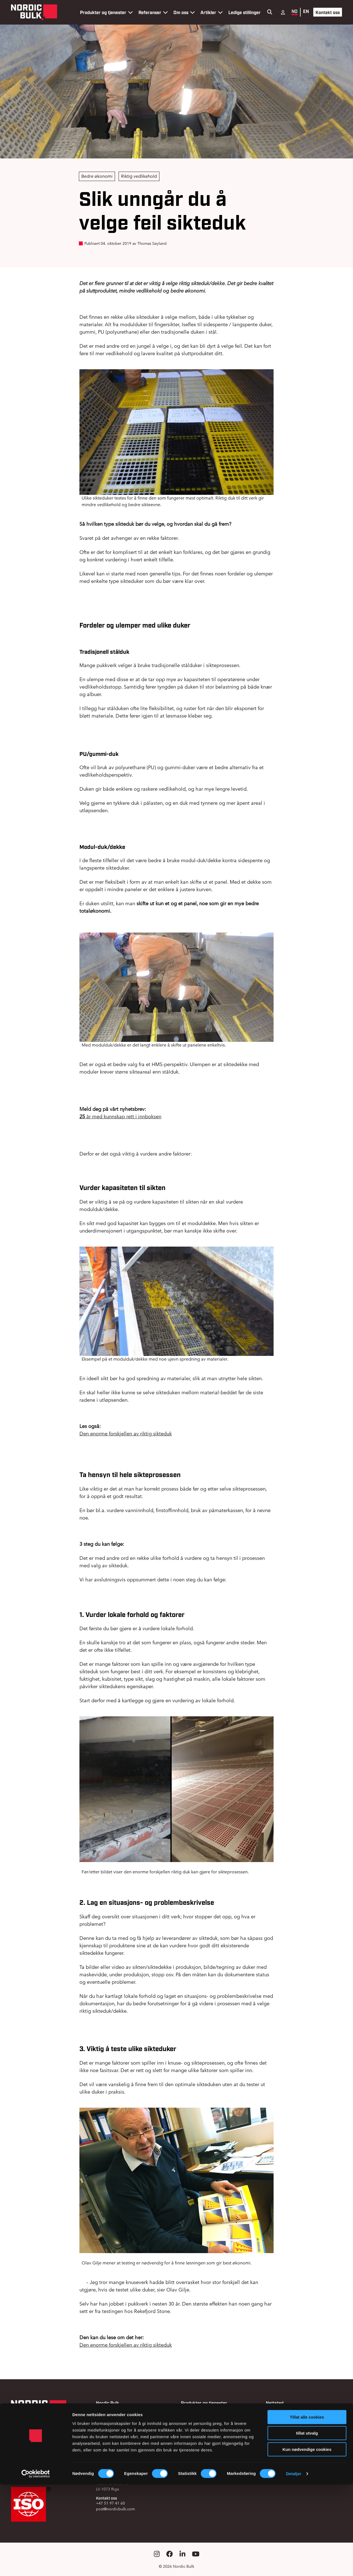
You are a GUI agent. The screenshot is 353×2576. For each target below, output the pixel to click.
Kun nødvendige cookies (306, 2540)
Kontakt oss (327, 12)
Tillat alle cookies (307, 2508)
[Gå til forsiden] (34, 12)
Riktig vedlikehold (139, 176)
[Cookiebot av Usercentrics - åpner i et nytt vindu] (36, 2565)
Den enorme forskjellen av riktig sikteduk (125, 1433)
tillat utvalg (307, 2524)
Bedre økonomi (97, 176)
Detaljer (293, 2565)
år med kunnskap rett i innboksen (120, 1116)
